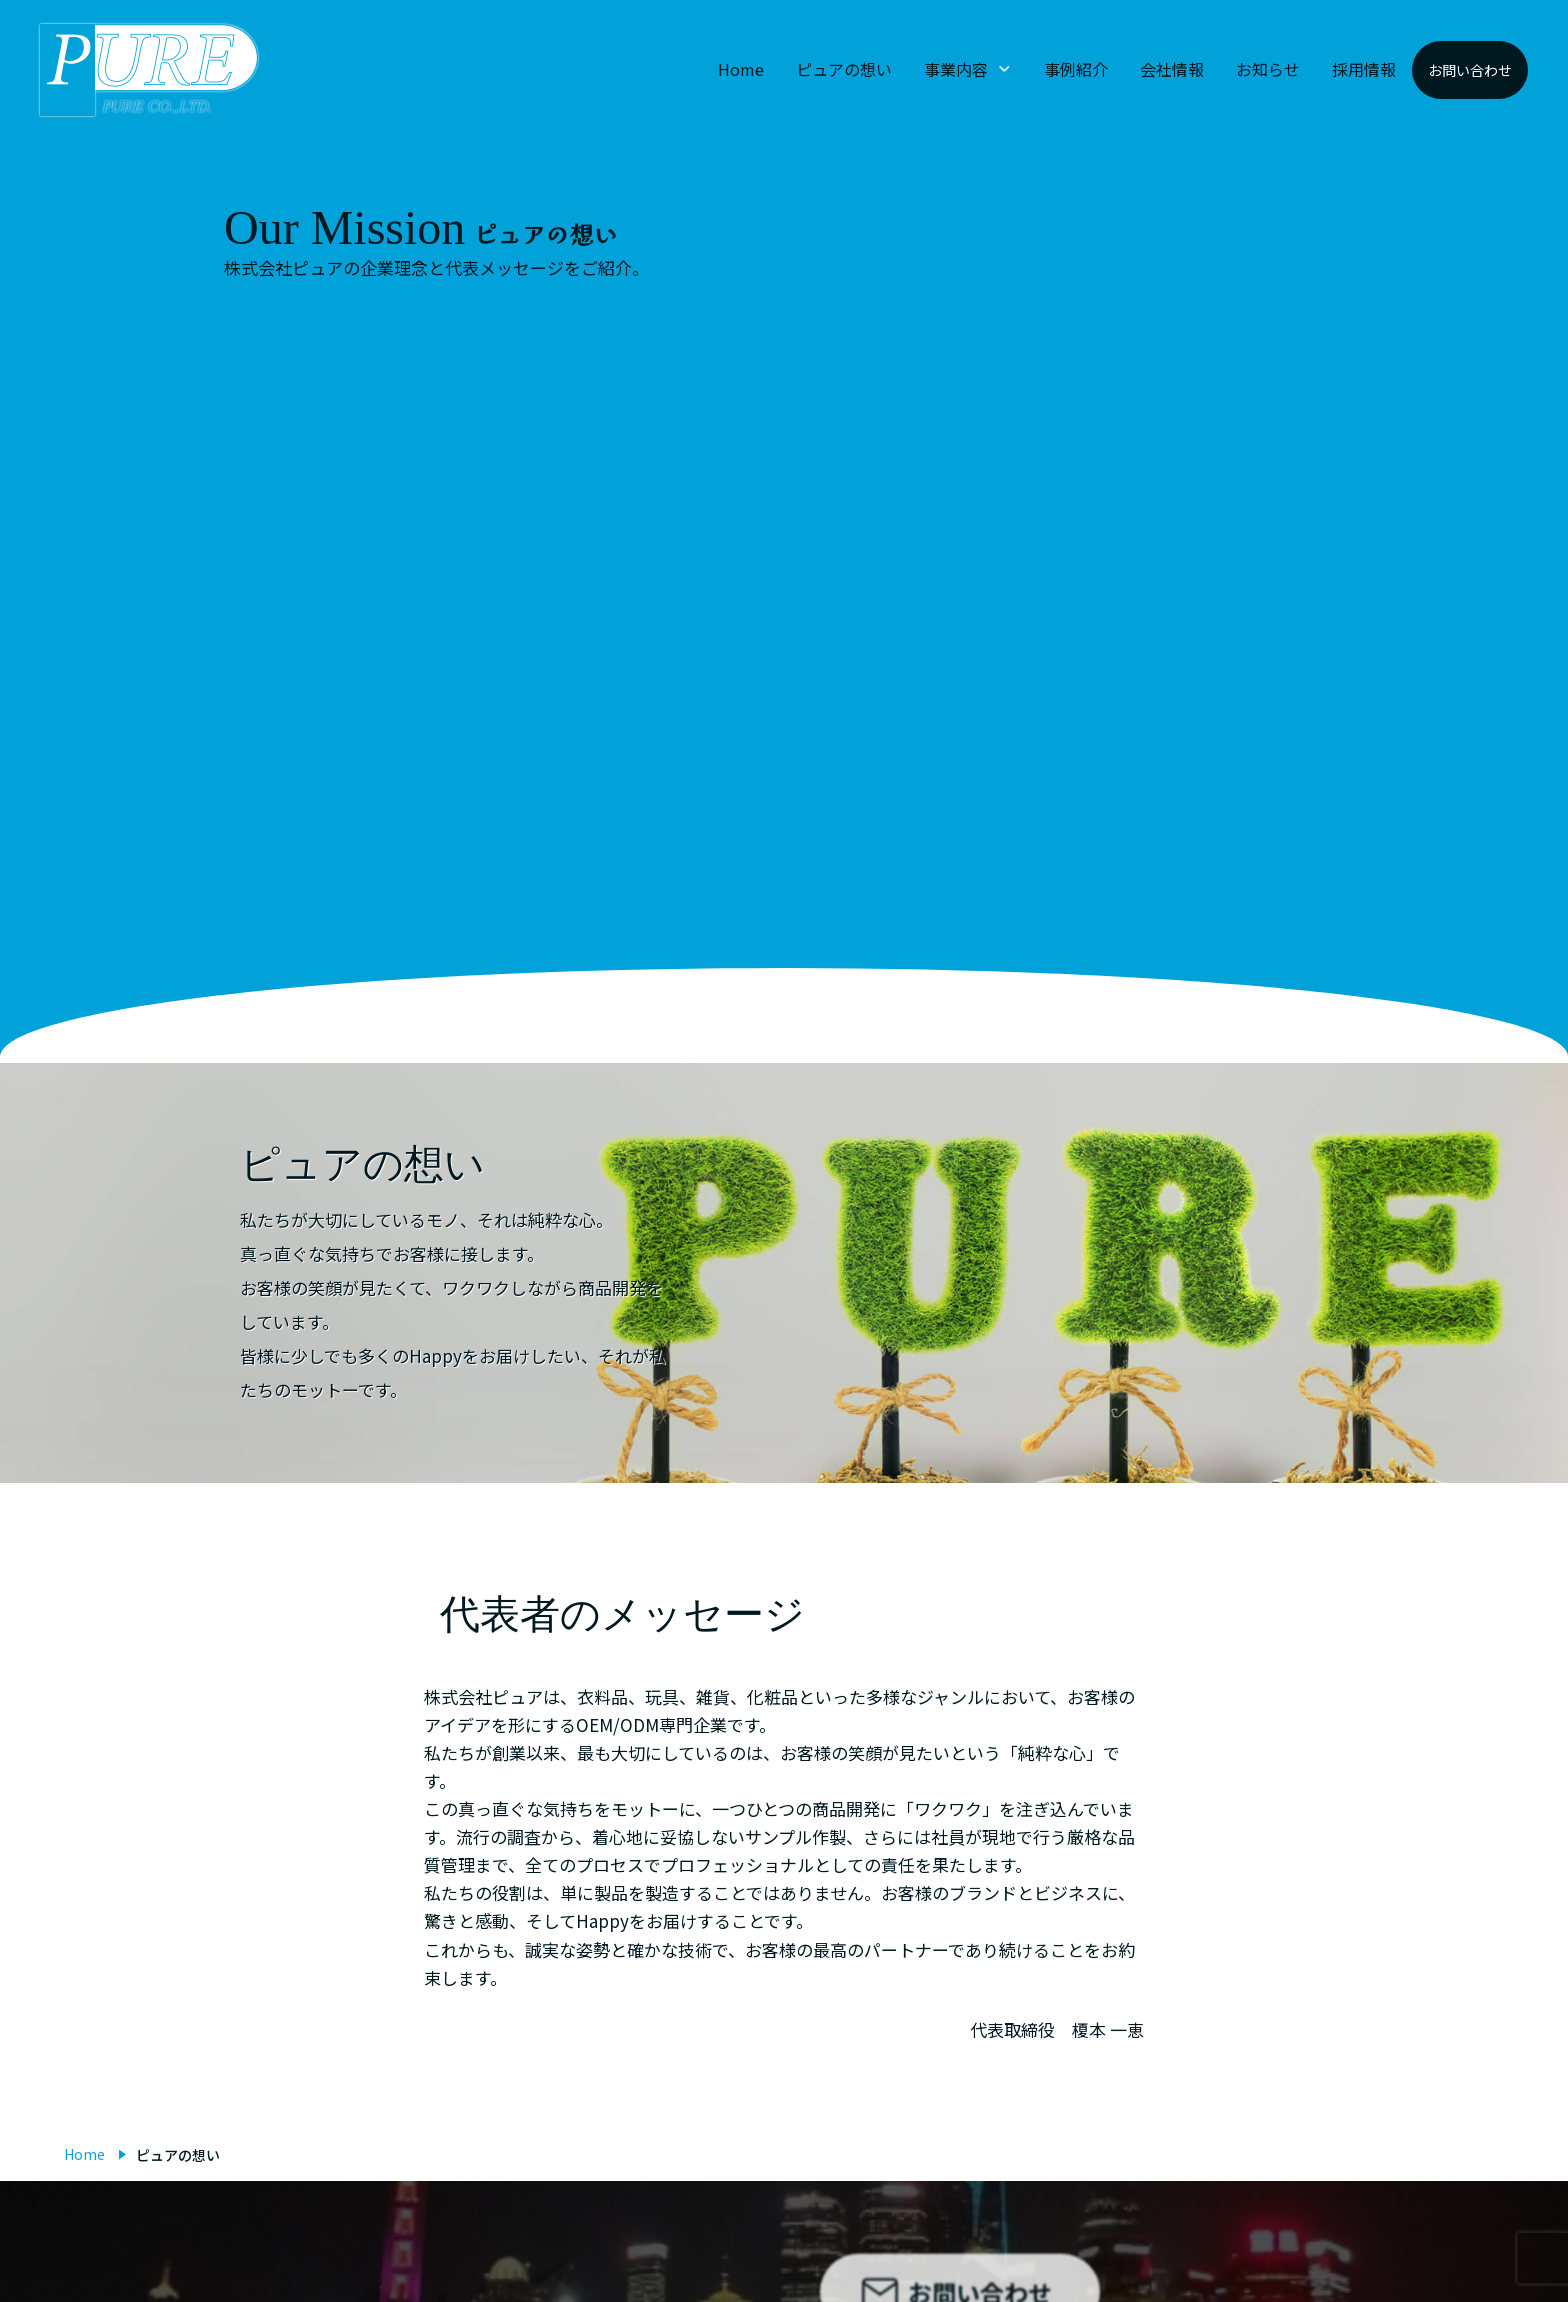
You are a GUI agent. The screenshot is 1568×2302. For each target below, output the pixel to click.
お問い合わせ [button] (1470, 70)
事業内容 (956, 69)
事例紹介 (1076, 69)
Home (741, 69)
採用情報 (1364, 69)
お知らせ (1268, 69)
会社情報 (1172, 69)
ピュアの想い (844, 69)
